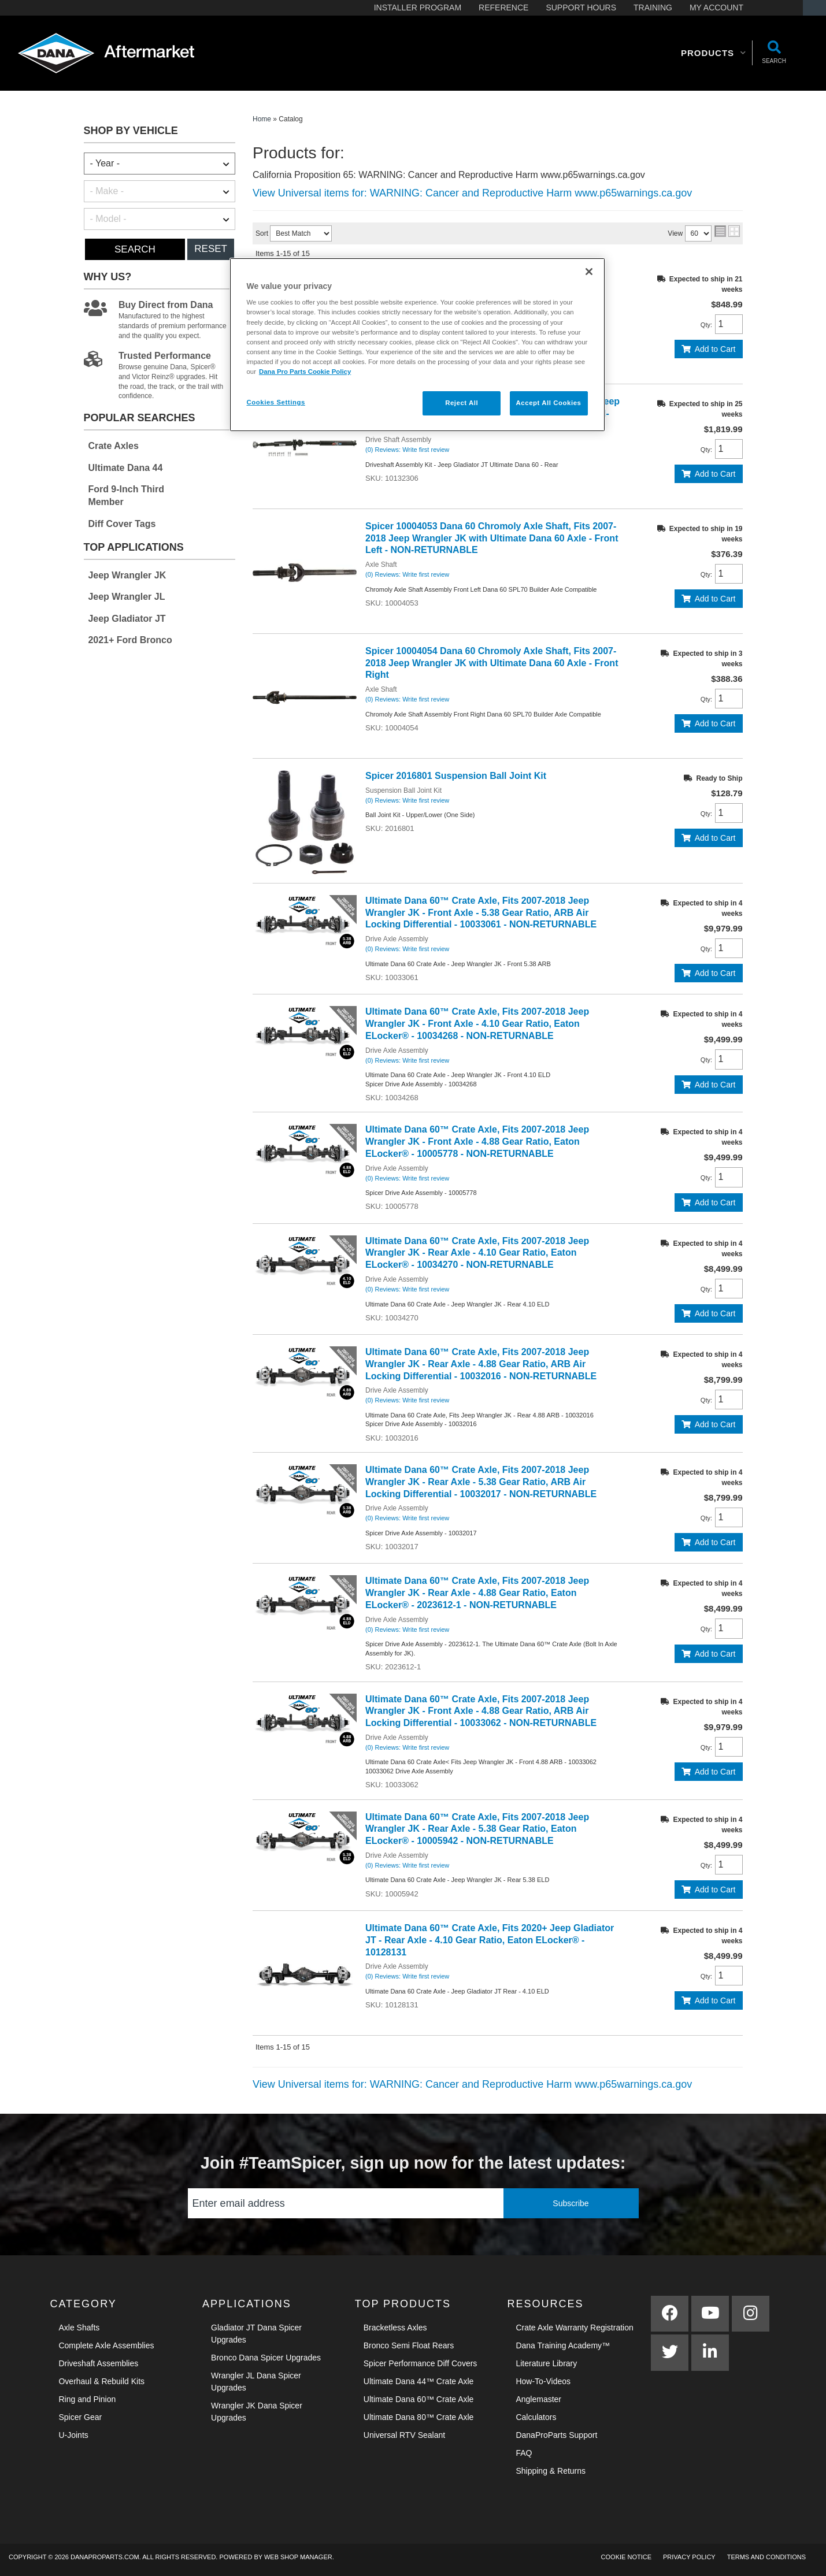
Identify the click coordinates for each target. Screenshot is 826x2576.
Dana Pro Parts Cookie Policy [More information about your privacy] (305, 371)
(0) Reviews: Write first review (407, 449)
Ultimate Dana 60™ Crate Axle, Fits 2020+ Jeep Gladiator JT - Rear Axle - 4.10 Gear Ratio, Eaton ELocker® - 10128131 (489, 1940)
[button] (713, 53)
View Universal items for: (472, 193)
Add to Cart (715, 349)
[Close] (589, 271)
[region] (417, 345)
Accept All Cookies (548, 402)
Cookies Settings (276, 402)
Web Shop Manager (298, 2556)
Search (134, 249)
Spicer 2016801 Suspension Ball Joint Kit (457, 776)
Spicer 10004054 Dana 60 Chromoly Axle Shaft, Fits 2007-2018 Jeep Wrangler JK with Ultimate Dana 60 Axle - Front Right (491, 663)
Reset (210, 248)
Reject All (461, 402)
